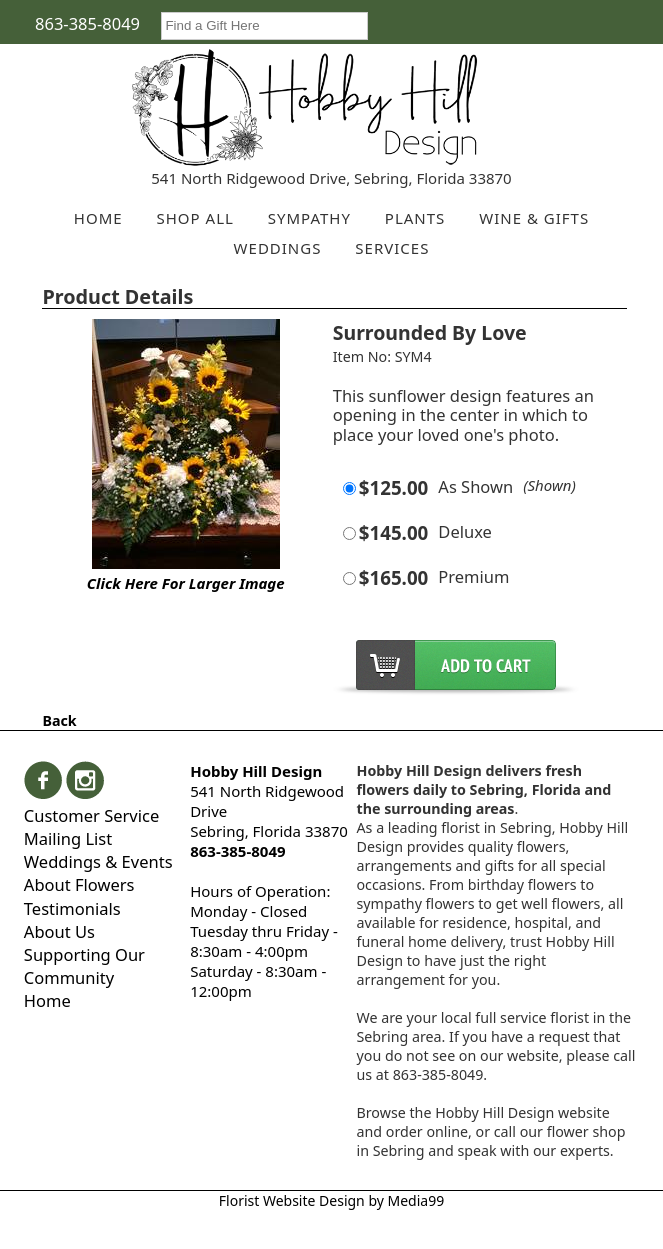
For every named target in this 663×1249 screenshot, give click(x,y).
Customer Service (91, 815)
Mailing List (68, 838)
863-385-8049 (87, 23)
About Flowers (79, 884)
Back (59, 720)
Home (47, 1000)
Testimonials (72, 908)
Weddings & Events (98, 861)
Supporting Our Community (84, 966)
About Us (59, 931)
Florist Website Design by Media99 (331, 1200)
